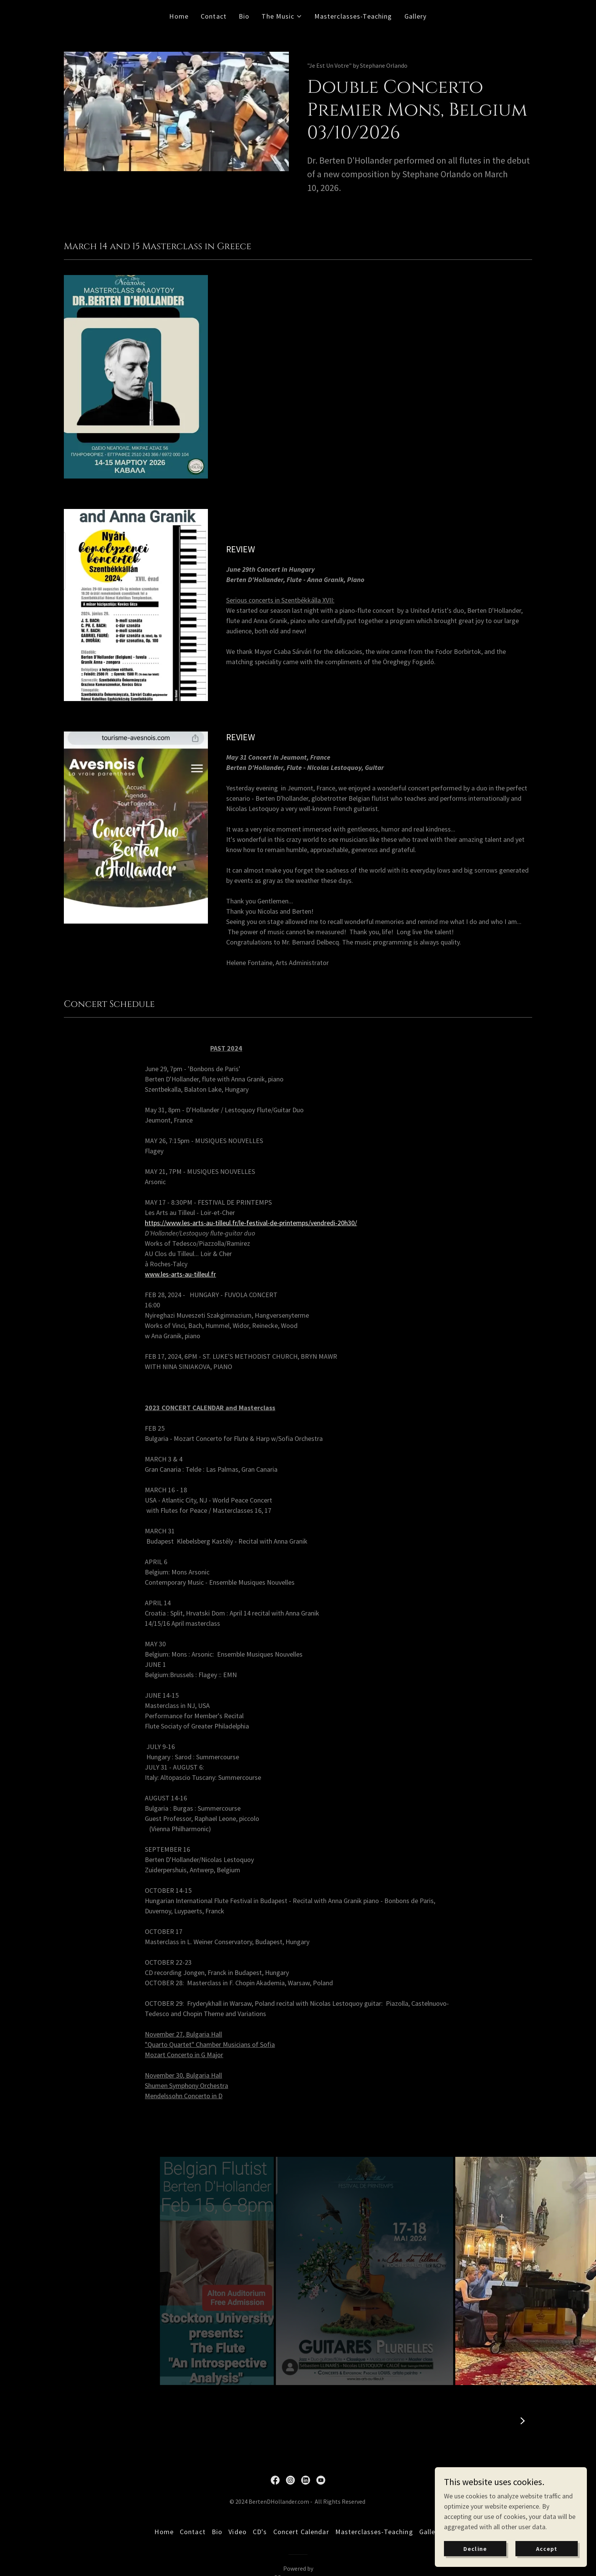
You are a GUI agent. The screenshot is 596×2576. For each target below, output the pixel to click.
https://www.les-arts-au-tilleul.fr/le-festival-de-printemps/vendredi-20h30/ (251, 1222)
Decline (475, 2548)
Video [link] (237, 2531)
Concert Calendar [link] (301, 2531)
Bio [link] (244, 16)
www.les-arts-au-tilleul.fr (180, 1274)
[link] (275, 2480)
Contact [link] (214, 16)
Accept (546, 2548)
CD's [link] (260, 2531)
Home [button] (164, 2531)
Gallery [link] (415, 16)
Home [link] (179, 16)
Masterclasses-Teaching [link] (353, 16)
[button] (282, 16)
